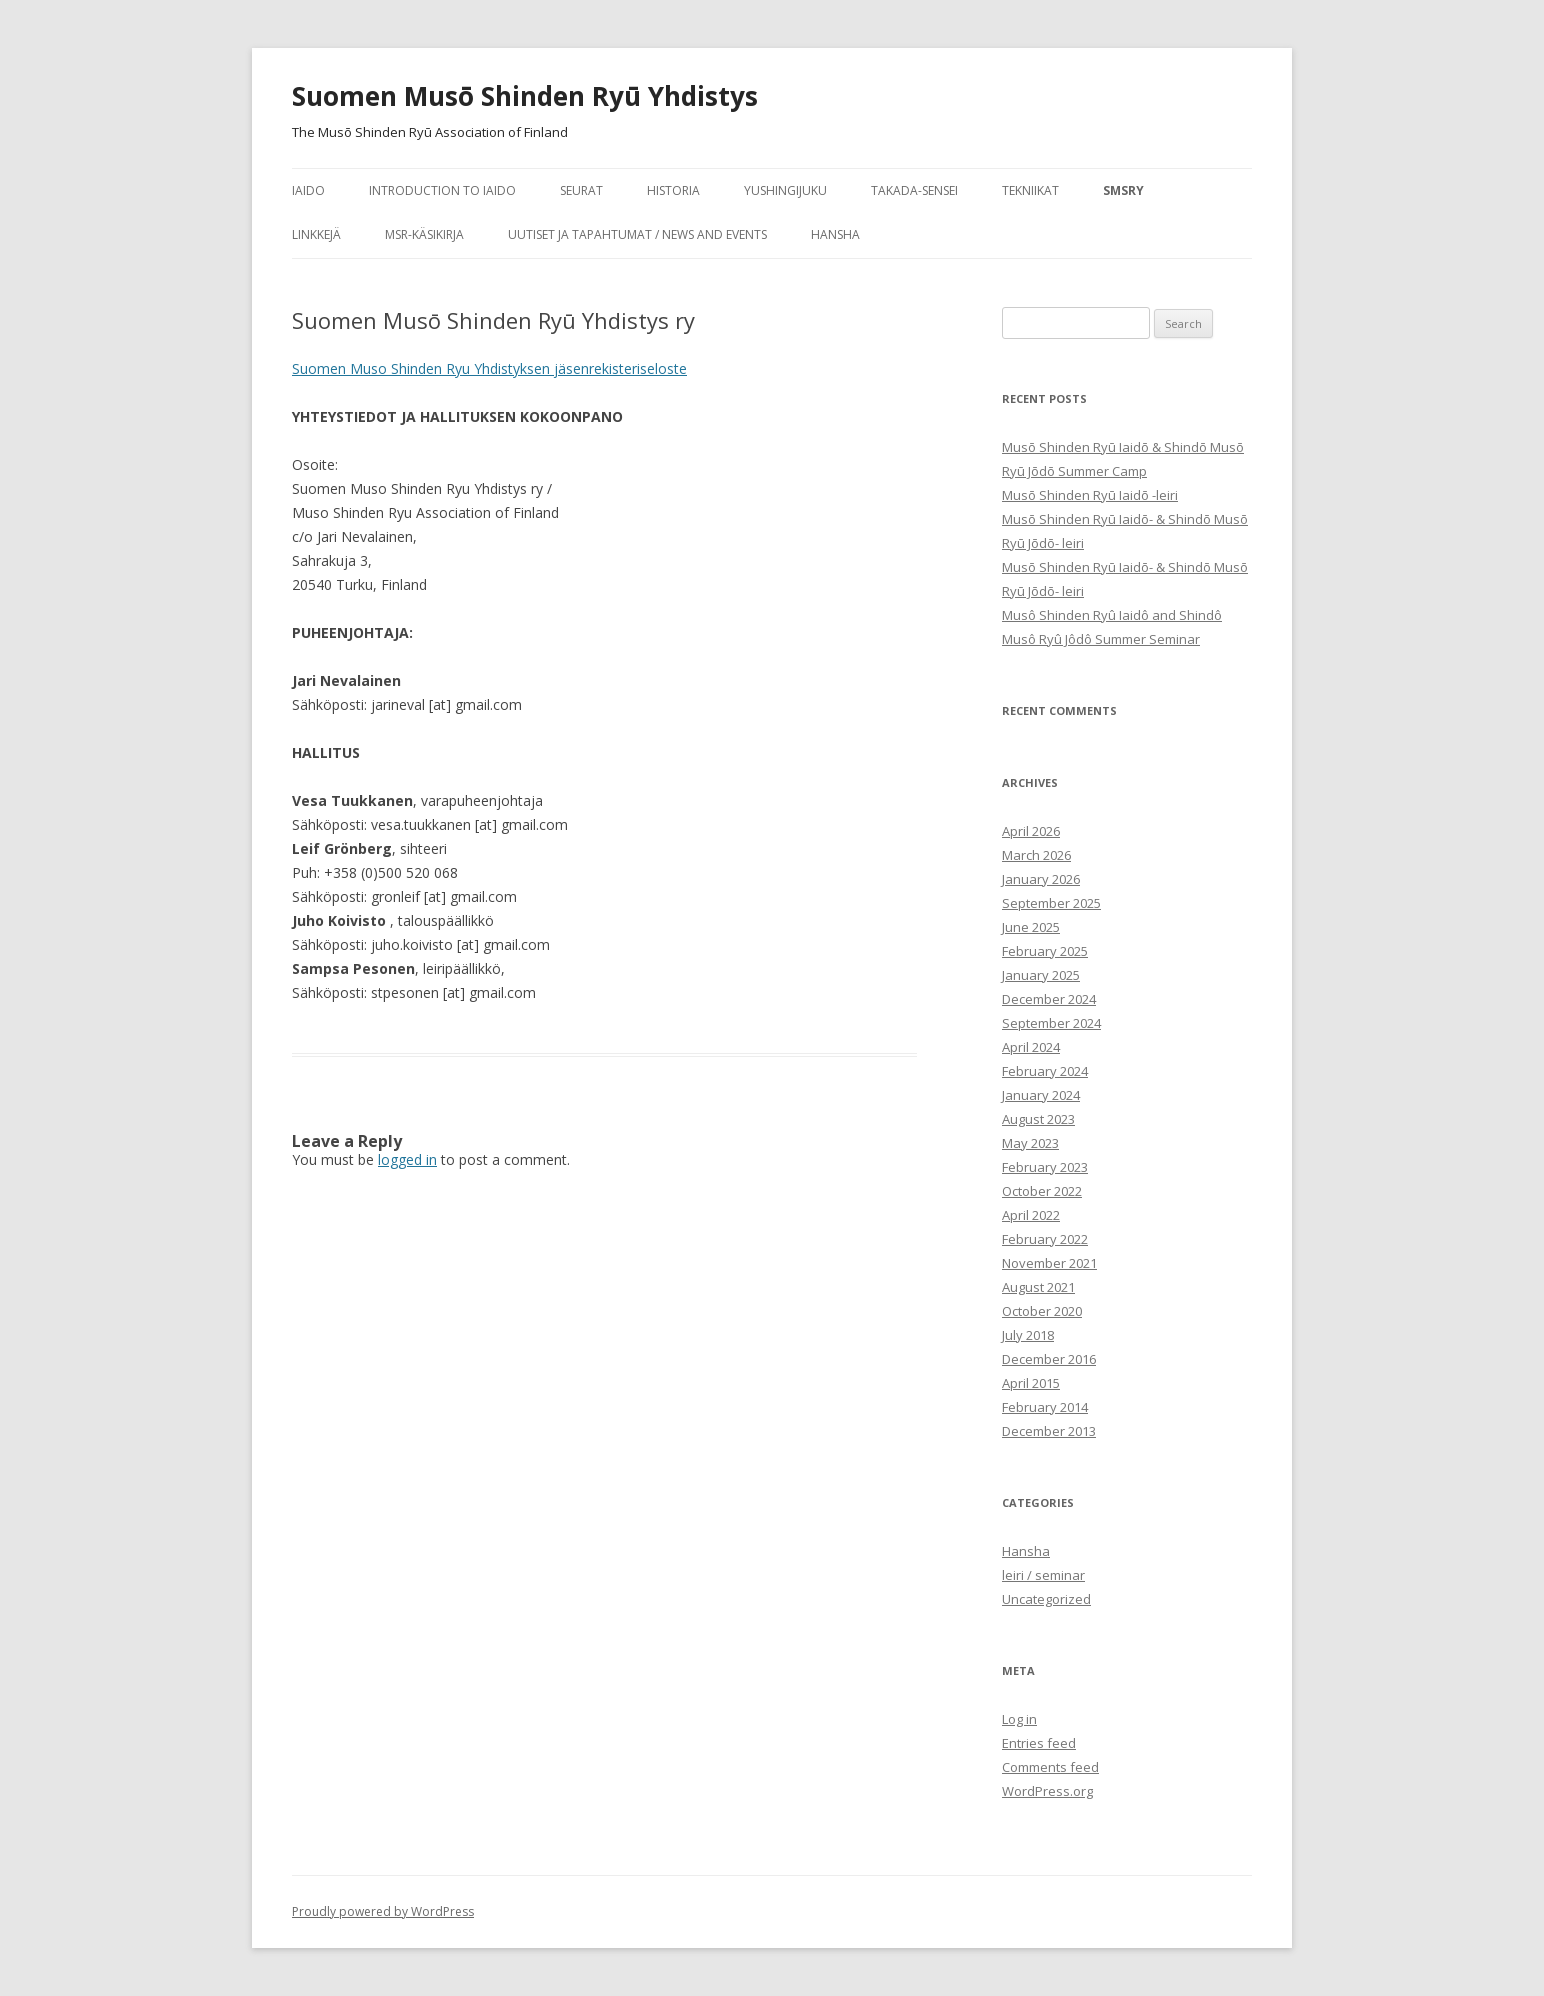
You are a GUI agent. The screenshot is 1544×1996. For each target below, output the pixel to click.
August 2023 (1038, 1119)
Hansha (835, 234)
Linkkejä (316, 234)
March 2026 (1036, 855)
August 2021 (1038, 1287)
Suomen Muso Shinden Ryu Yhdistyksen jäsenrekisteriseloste (489, 368)
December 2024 (1049, 999)
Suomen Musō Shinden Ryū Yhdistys (525, 96)
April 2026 (1031, 831)
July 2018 (1028, 1335)
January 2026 (1041, 879)
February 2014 (1045, 1407)
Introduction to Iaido (442, 190)
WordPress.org (1047, 1791)
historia (673, 190)
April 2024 (1031, 1047)
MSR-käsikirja (424, 234)
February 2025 (1045, 951)
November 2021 (1049, 1263)
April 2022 (1031, 1215)
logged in (407, 1159)
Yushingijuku (785, 190)
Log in (1019, 1719)
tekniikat (1030, 190)
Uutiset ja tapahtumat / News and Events (637, 234)
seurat (581, 190)
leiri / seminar (1043, 1575)
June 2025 (1031, 927)
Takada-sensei (914, 190)
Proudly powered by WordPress (383, 1911)
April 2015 (1031, 1383)
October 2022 (1042, 1191)
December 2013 (1049, 1431)
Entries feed (1039, 1743)
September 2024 (1051, 1023)
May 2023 (1030, 1143)
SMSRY (1123, 190)
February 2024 (1045, 1071)
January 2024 (1041, 1095)
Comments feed (1050, 1767)
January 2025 (1041, 975)
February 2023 (1045, 1167)
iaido (308, 190)
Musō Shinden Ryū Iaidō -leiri (1090, 495)
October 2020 (1042, 1311)
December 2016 (1049, 1359)
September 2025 (1051, 903)
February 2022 (1045, 1239)
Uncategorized (1046, 1599)
